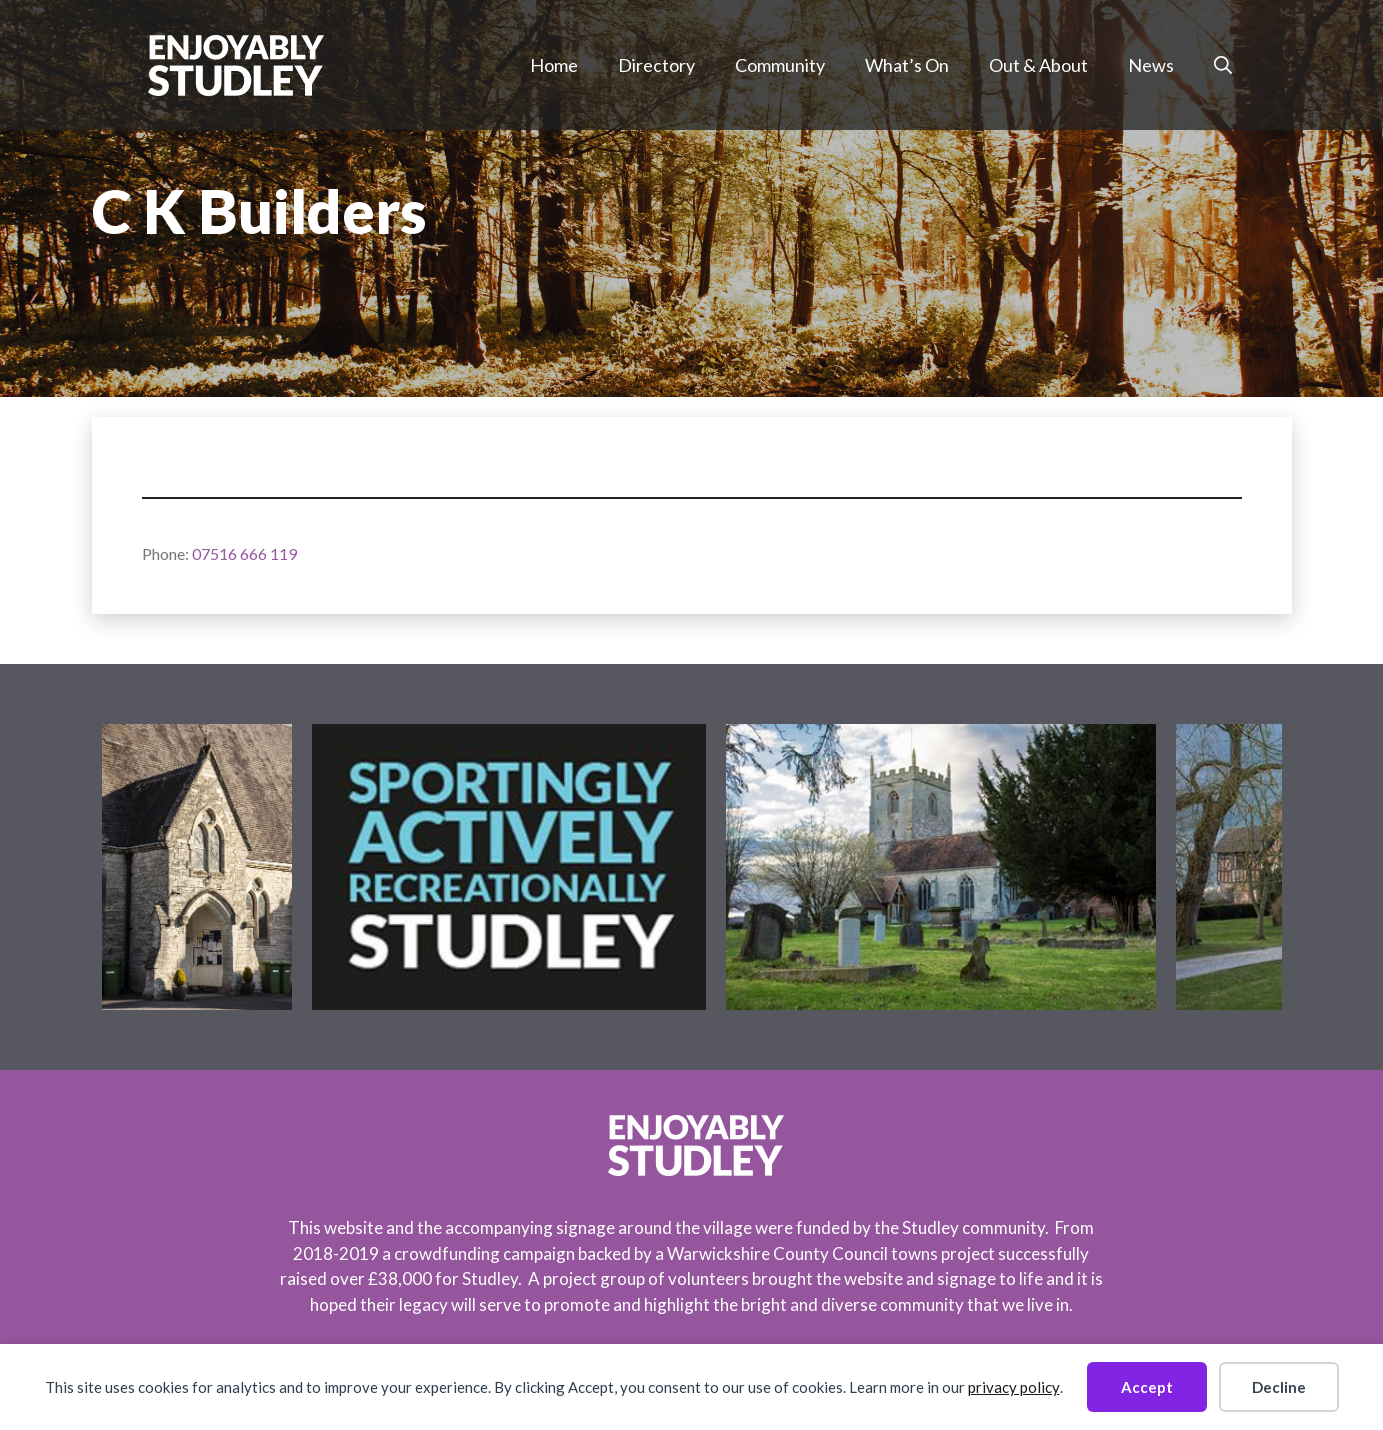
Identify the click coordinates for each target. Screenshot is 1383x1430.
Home (554, 65)
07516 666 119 (244, 553)
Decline (1279, 1387)
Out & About (1038, 65)
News (1151, 65)
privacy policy (1014, 1387)
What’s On (907, 65)
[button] (1223, 65)
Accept (1147, 1387)
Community (780, 65)
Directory (656, 65)
